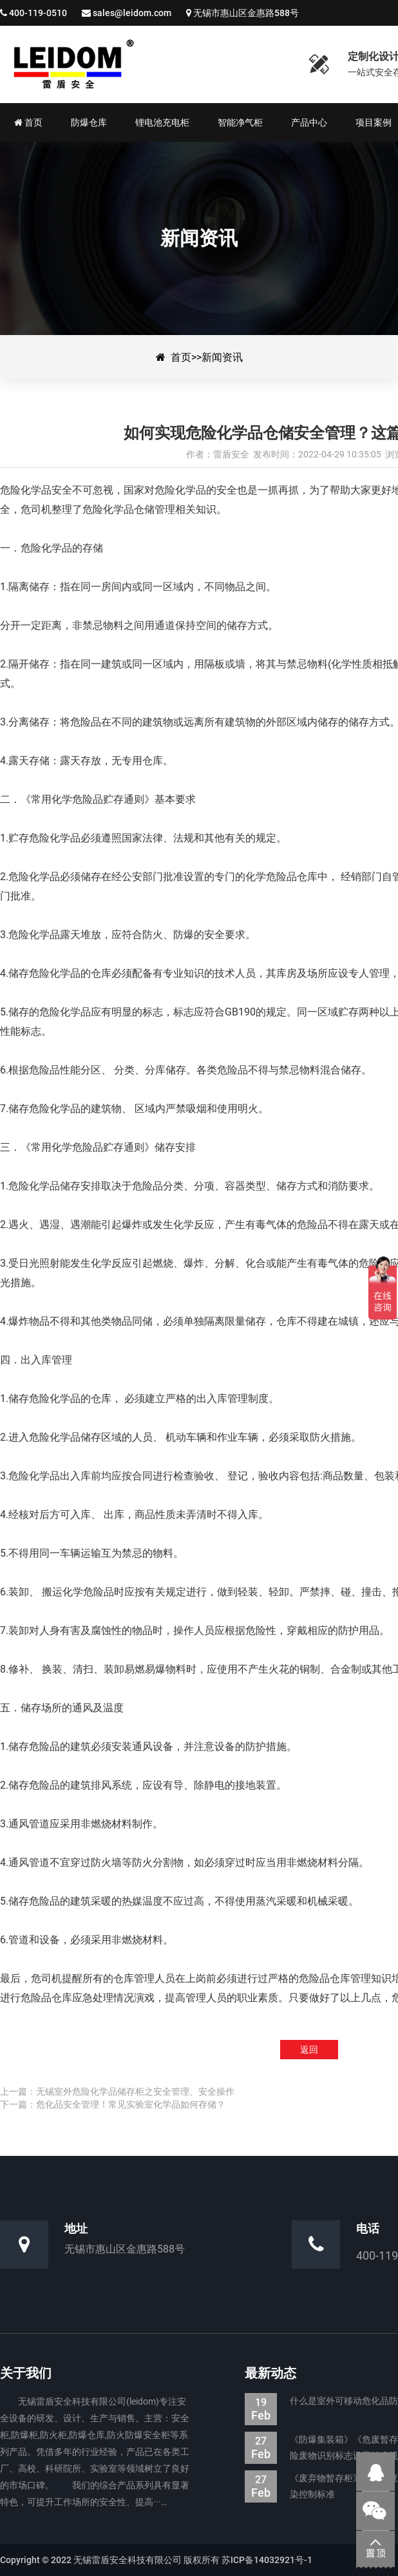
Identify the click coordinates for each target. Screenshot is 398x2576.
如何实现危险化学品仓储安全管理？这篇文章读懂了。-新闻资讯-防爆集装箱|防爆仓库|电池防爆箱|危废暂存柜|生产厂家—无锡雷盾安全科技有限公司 (145, 64)
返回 (309, 2049)
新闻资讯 (222, 357)
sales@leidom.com (132, 13)
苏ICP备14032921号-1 (267, 2560)
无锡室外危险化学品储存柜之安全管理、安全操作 (135, 2091)
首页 (181, 357)
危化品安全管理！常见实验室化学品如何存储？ (130, 2104)
